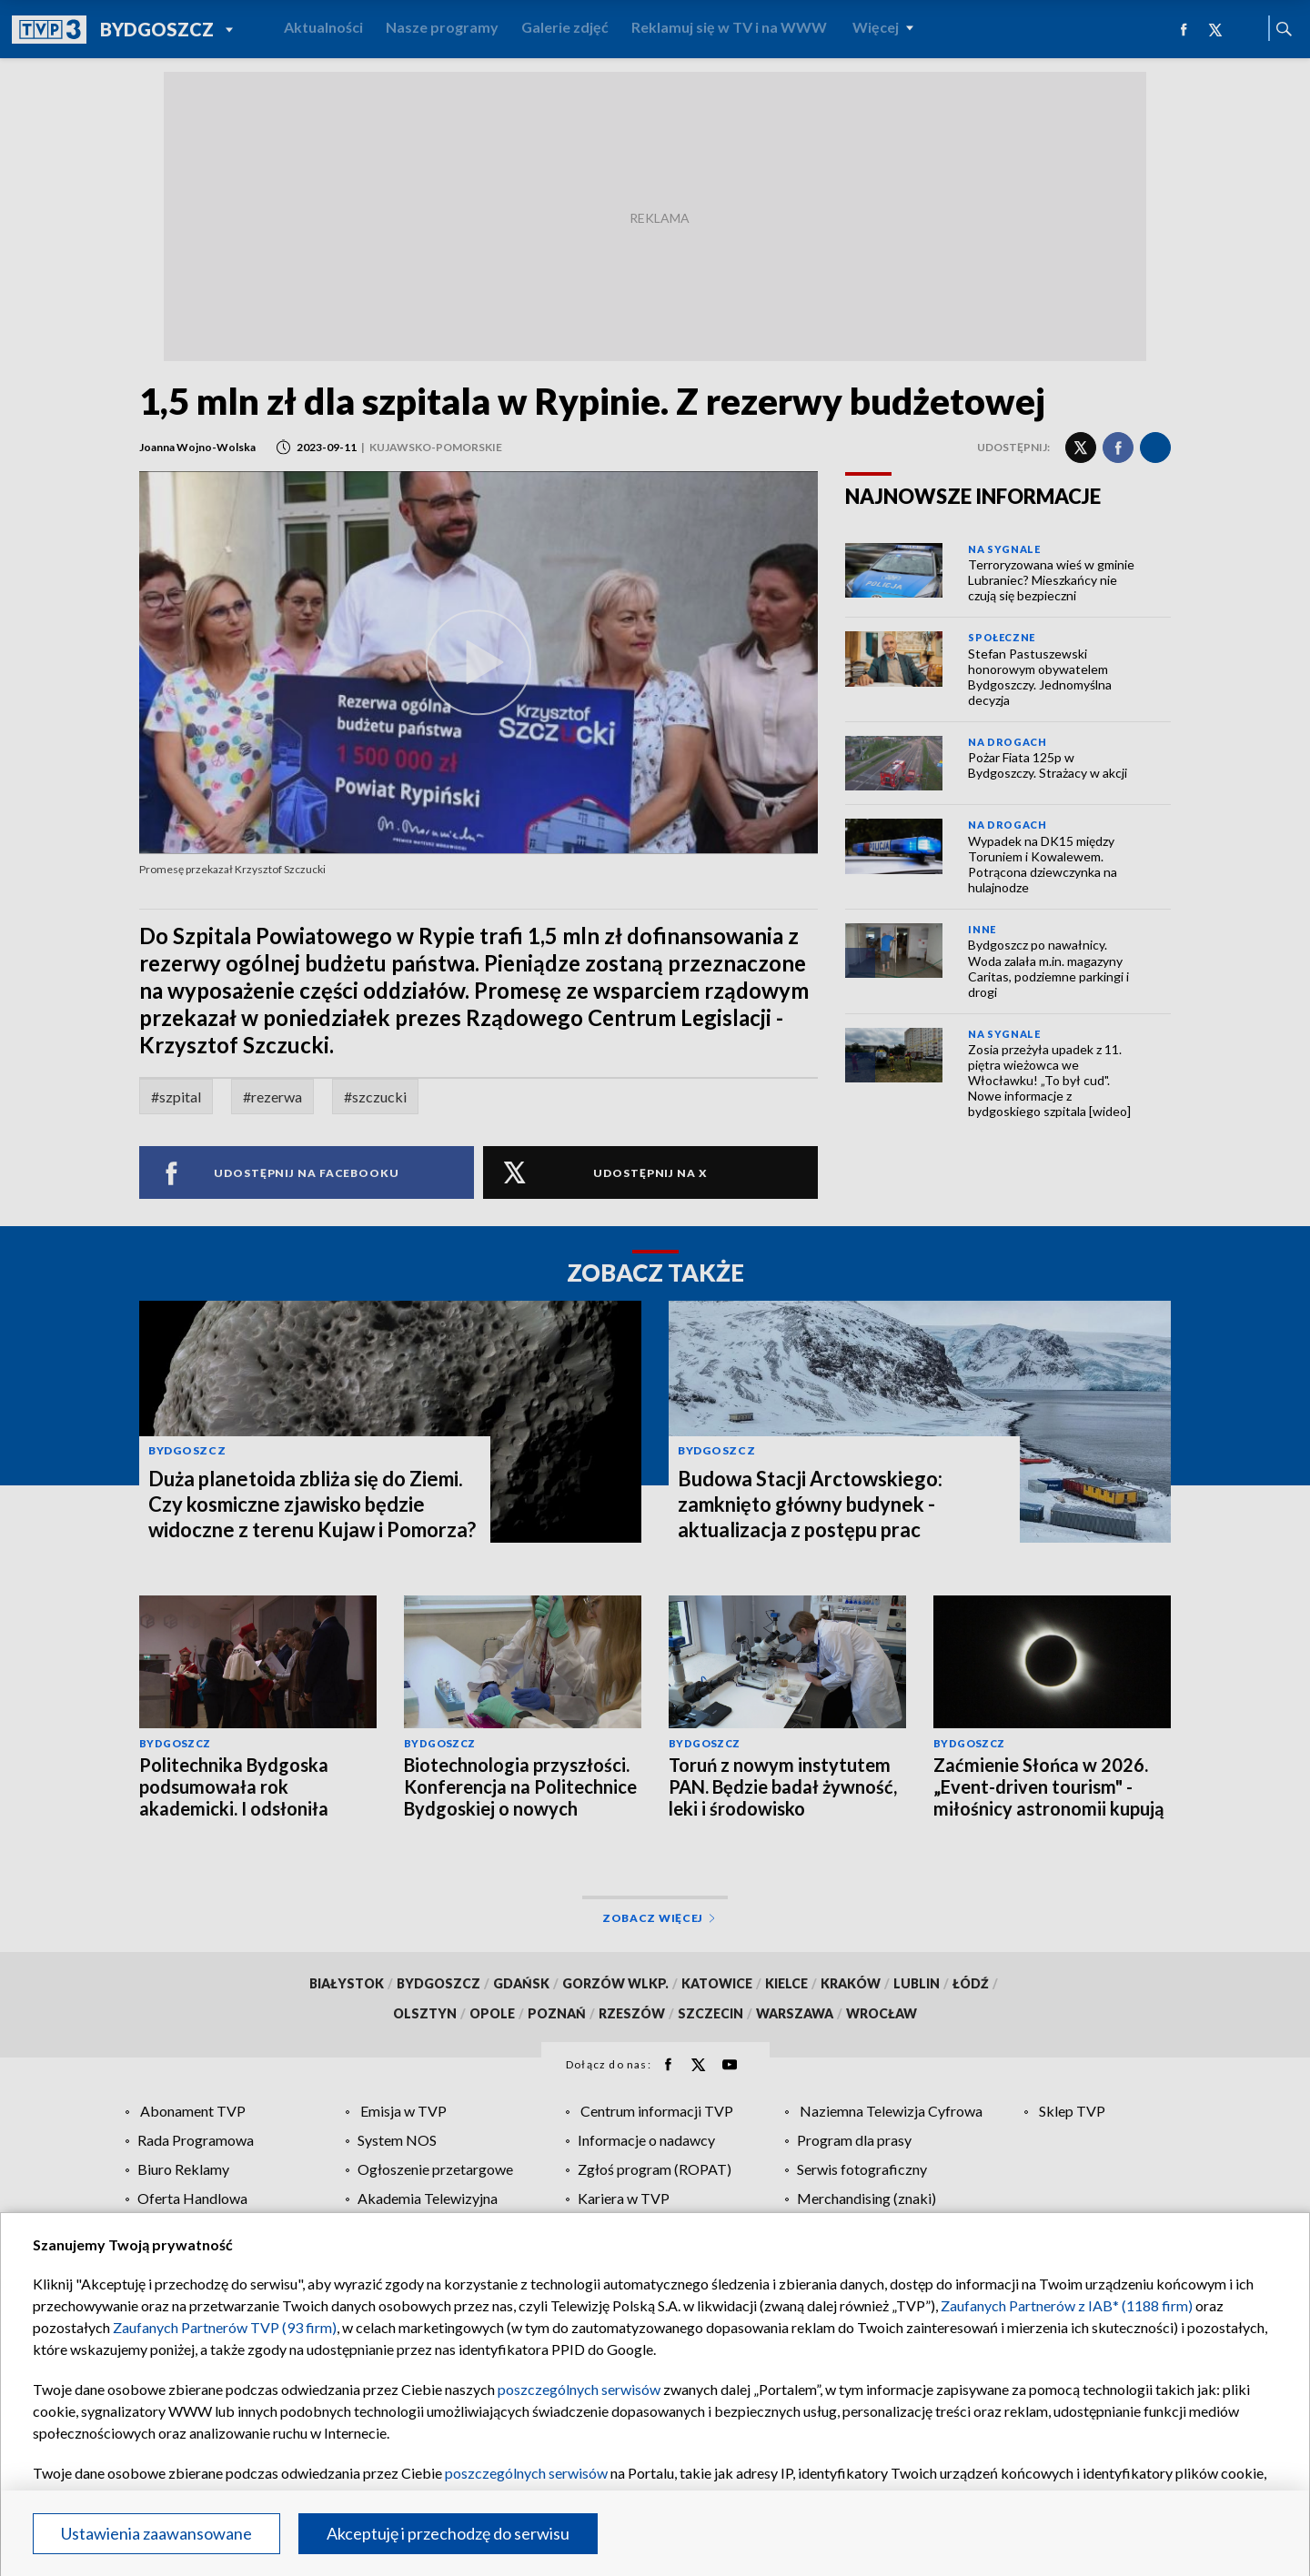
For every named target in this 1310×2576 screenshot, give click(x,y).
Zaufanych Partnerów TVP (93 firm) (225, 2327)
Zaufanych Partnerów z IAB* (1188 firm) (1067, 2305)
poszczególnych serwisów (579, 2389)
